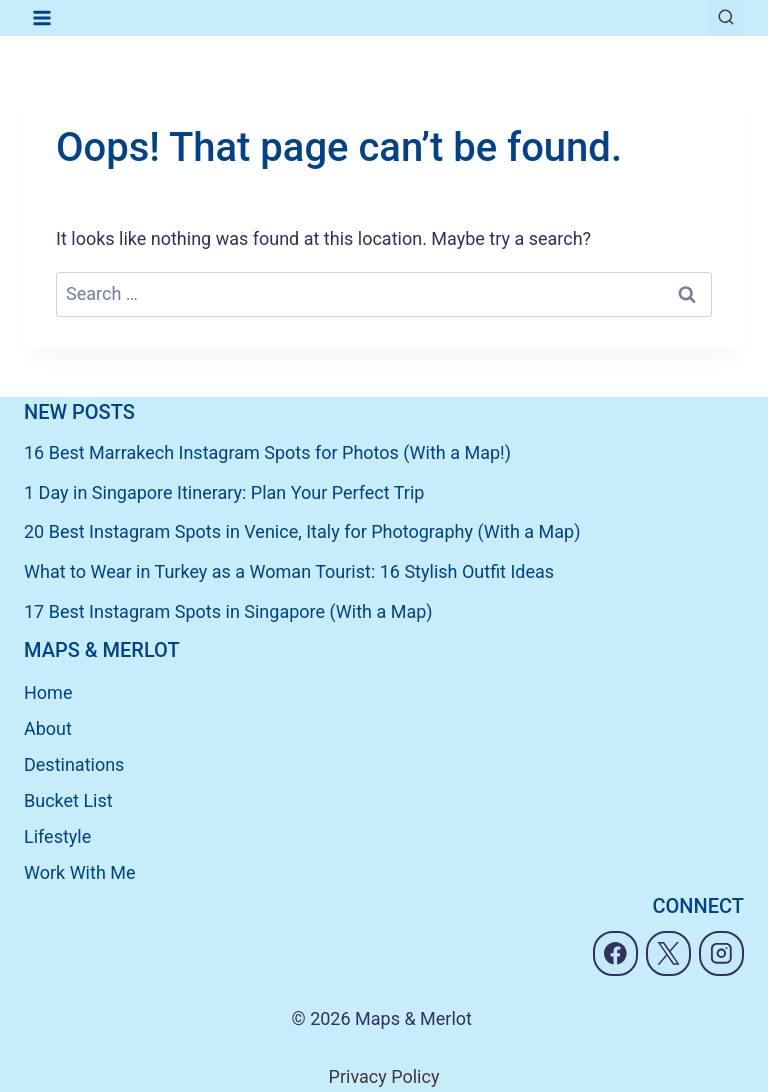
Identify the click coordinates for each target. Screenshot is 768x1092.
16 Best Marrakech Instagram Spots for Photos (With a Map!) (267, 452)
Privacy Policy (384, 1076)
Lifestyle (57, 836)
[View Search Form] (726, 18)
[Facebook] (615, 953)
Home (48, 692)
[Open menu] (42, 17)
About (48, 728)
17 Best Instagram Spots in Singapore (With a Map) (228, 611)
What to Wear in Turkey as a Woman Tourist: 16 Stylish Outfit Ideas (289, 571)
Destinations (74, 764)
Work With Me (80, 872)
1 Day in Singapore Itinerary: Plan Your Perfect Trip (224, 492)
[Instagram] (721, 953)
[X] (668, 953)
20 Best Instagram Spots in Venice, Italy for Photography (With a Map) (302, 531)
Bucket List (68, 800)
